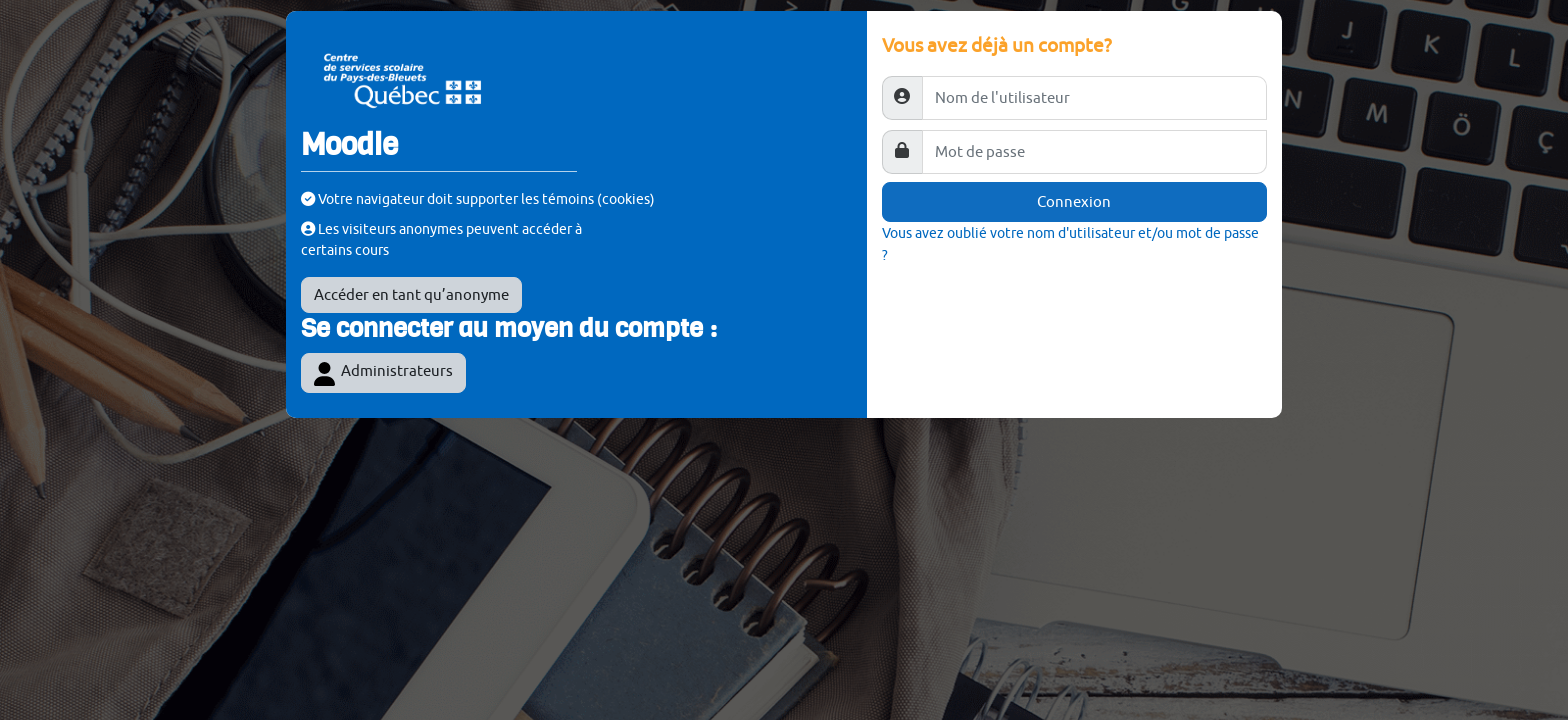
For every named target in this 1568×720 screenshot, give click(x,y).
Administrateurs (383, 374)
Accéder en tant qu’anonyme (411, 294)
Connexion (1074, 201)
